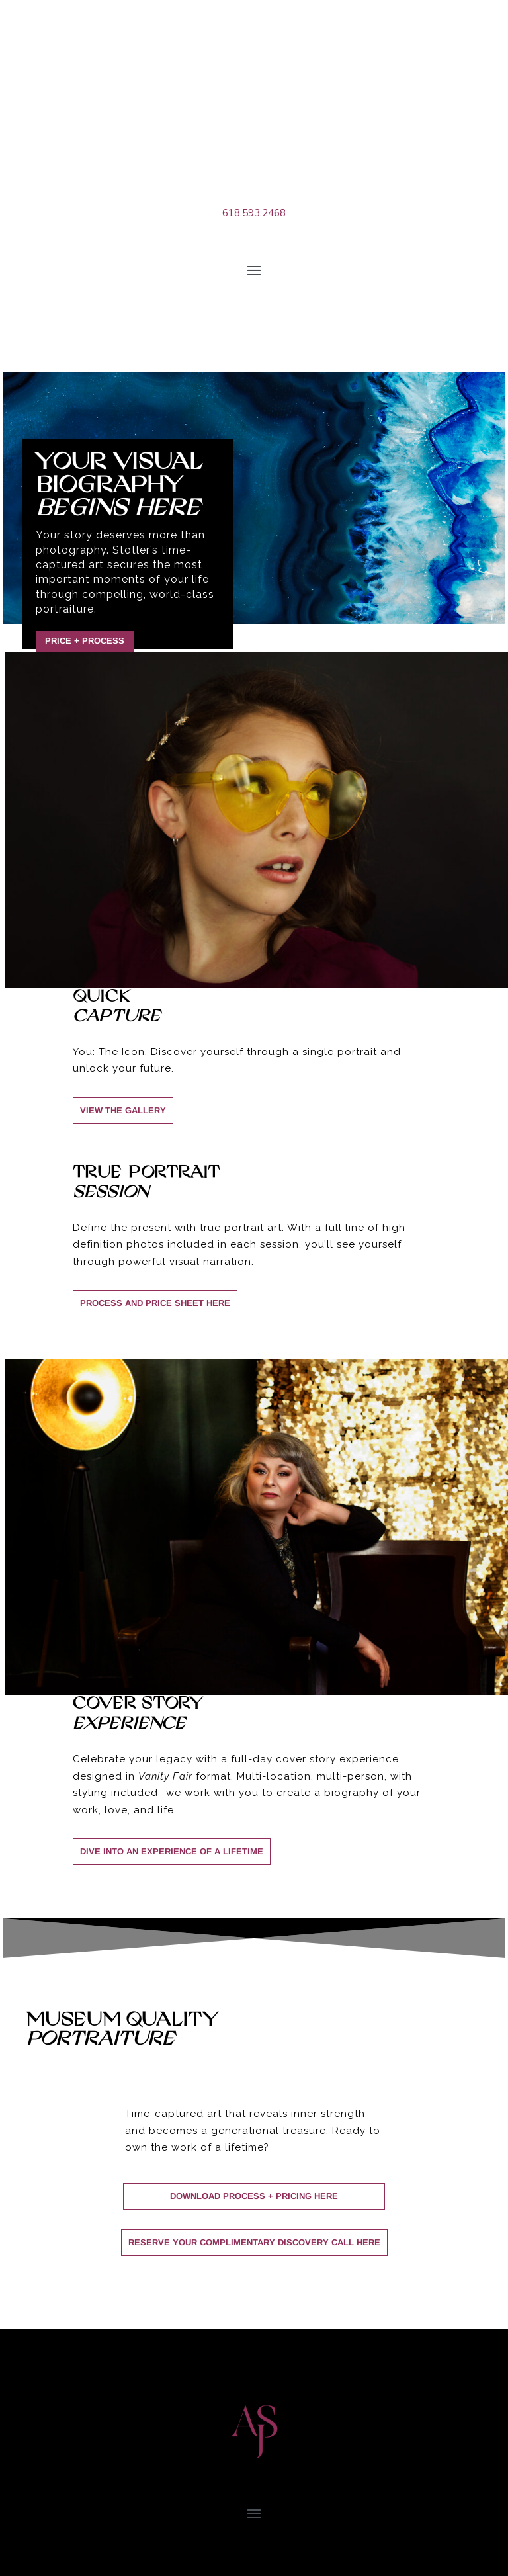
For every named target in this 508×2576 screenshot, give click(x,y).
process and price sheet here (155, 1303)
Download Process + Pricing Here (254, 2196)
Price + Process (84, 641)
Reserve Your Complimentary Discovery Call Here (254, 2242)
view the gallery (123, 1110)
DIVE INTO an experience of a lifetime (171, 1851)
